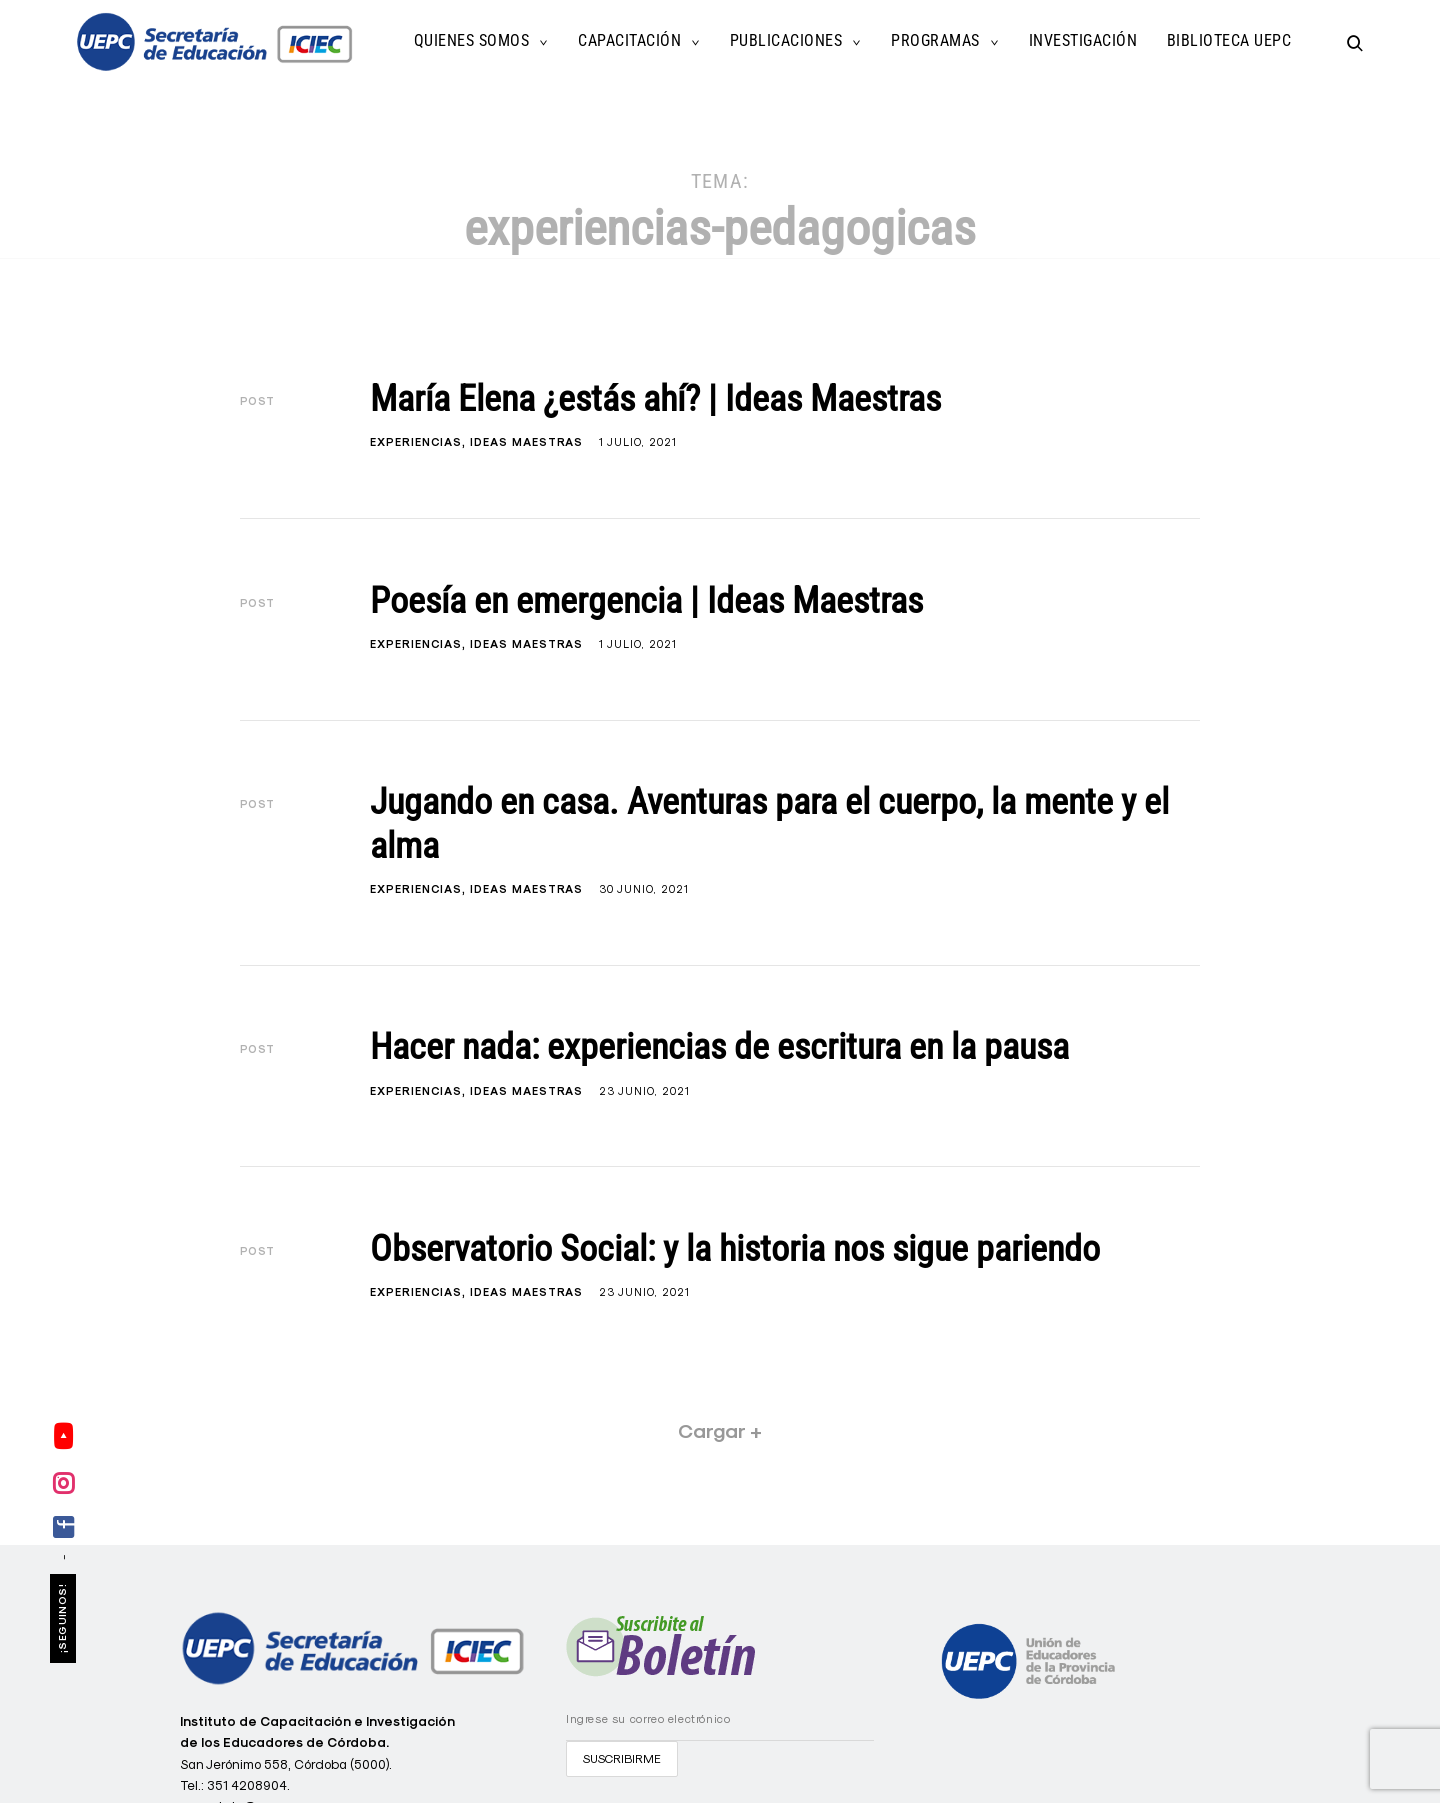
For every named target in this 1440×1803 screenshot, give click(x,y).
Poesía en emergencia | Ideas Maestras (646, 601)
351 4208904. (248, 1785)
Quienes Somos (472, 40)
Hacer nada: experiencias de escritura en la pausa (719, 1047)
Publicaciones (786, 40)
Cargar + (720, 1431)
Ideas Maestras (526, 442)
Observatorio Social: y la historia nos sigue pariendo (735, 1249)
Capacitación (629, 40)
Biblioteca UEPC (1229, 40)
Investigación (1083, 40)
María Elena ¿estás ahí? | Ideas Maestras (655, 399)
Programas (935, 40)
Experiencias (416, 442)
